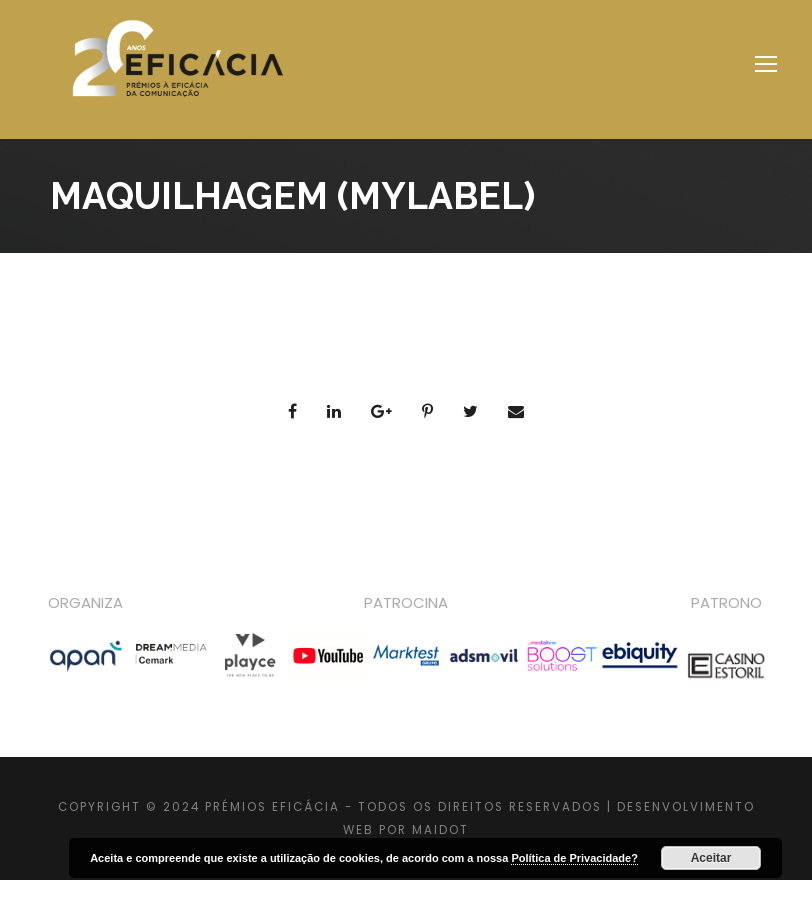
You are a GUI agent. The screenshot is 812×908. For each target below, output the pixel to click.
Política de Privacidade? (574, 858)
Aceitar (711, 858)
